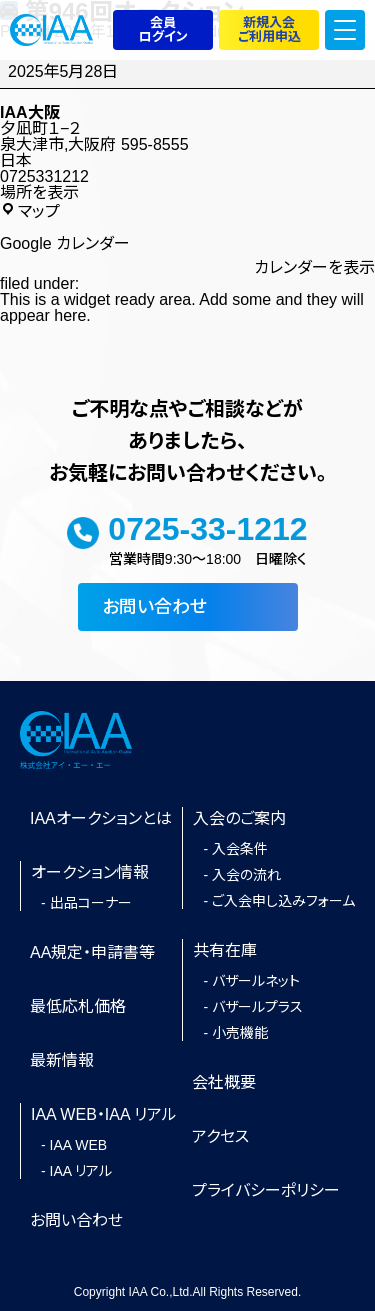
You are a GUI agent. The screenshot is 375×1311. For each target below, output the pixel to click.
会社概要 (224, 1082)
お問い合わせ (154, 607)
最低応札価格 (78, 1006)
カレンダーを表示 (314, 268)
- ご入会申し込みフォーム (279, 902)
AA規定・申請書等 (92, 952)
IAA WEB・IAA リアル (104, 1114)
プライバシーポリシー (266, 1190)
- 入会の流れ (242, 876)
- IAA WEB (74, 1146)
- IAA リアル (76, 1172)
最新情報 (62, 1060)
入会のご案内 (239, 818)
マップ (30, 210)
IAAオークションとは (101, 818)
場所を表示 (39, 193)
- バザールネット (251, 982)
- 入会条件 (235, 850)
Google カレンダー (65, 244)
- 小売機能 (235, 1034)
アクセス (220, 1136)
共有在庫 (225, 950)
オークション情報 (90, 872)
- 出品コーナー (86, 904)
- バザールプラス (253, 1008)
